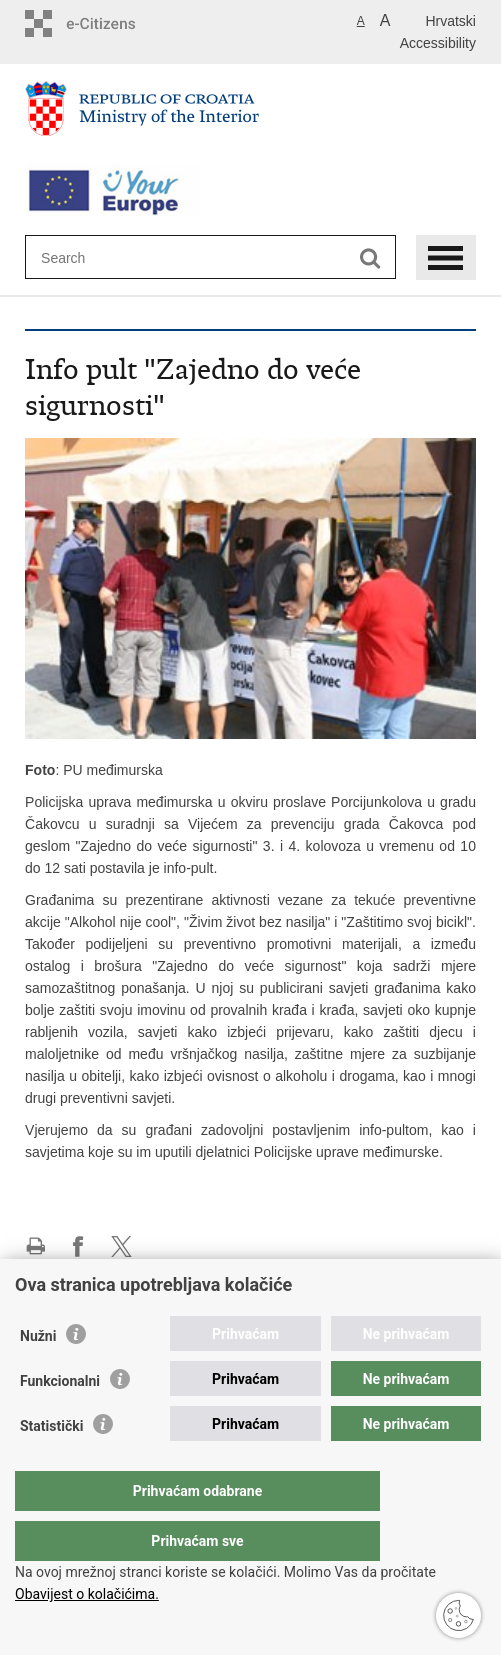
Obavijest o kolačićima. (87, 1594)
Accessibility (438, 43)
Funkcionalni (60, 1421)
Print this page (35, 1246)
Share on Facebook (78, 1246)
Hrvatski (450, 21)
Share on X (121, 1246)
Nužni (38, 1376)
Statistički (51, 1466)
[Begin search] (370, 258)
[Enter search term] (113, 257)
